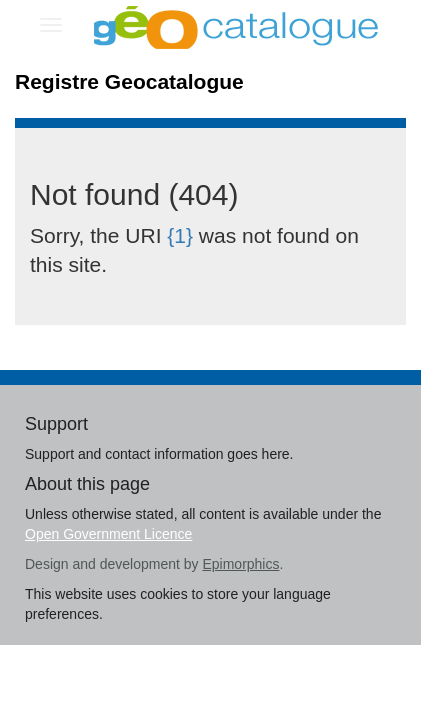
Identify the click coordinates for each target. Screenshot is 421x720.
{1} (180, 235)
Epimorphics (240, 564)
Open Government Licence (108, 534)
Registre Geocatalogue (129, 81)
